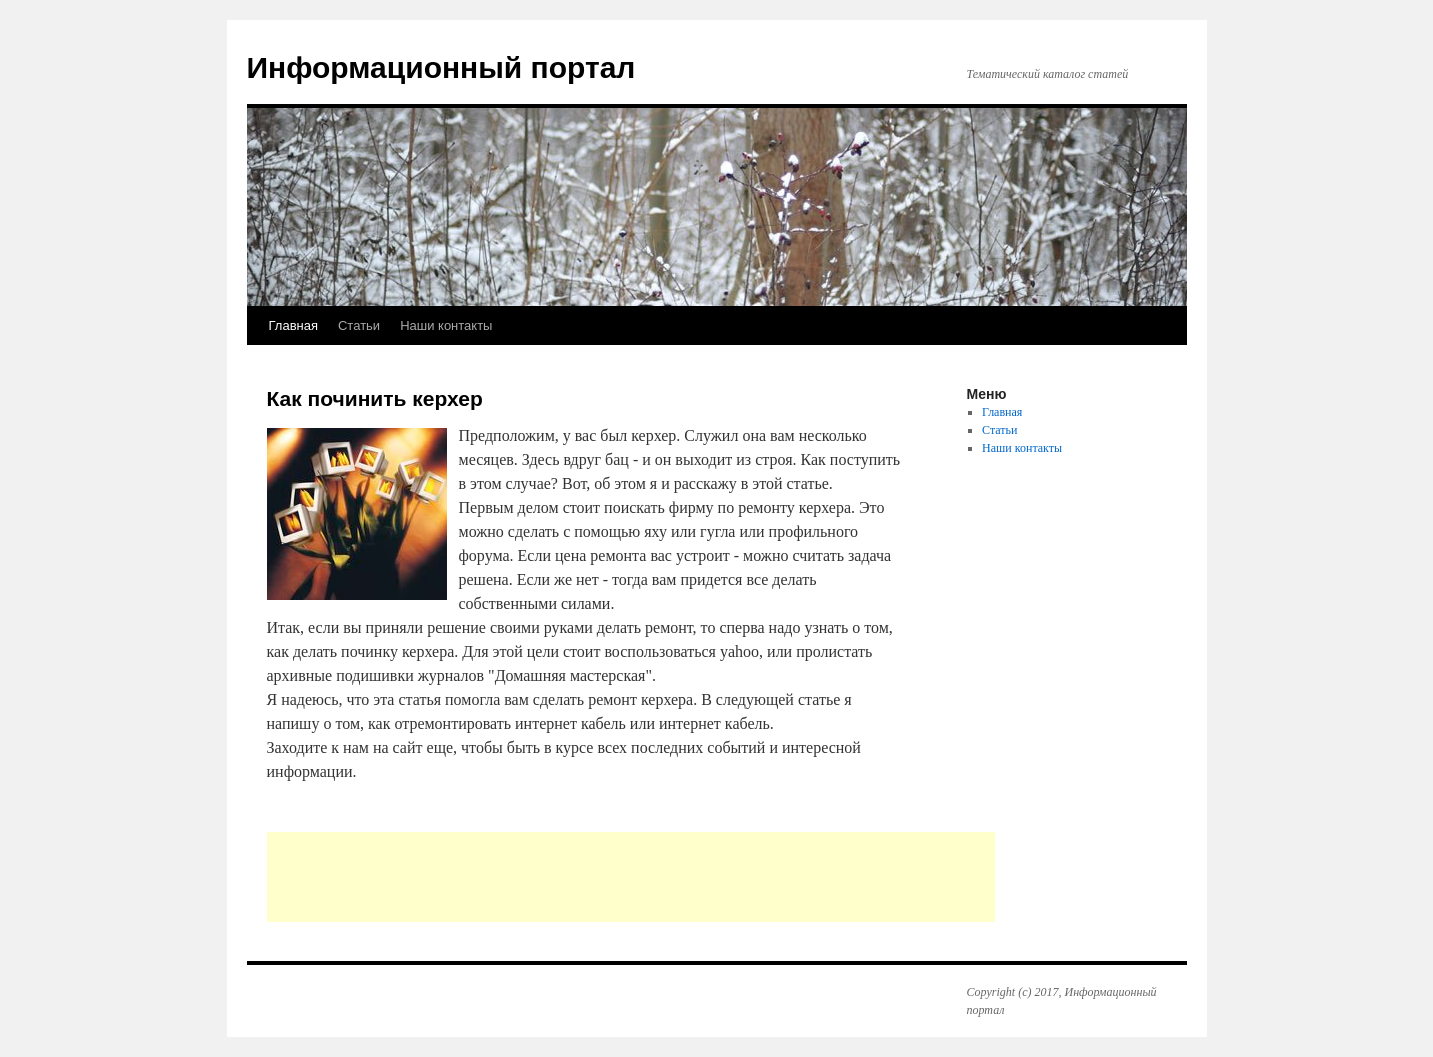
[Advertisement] (631, 877)
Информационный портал (441, 67)
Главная (293, 325)
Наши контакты (446, 325)
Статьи (359, 325)
